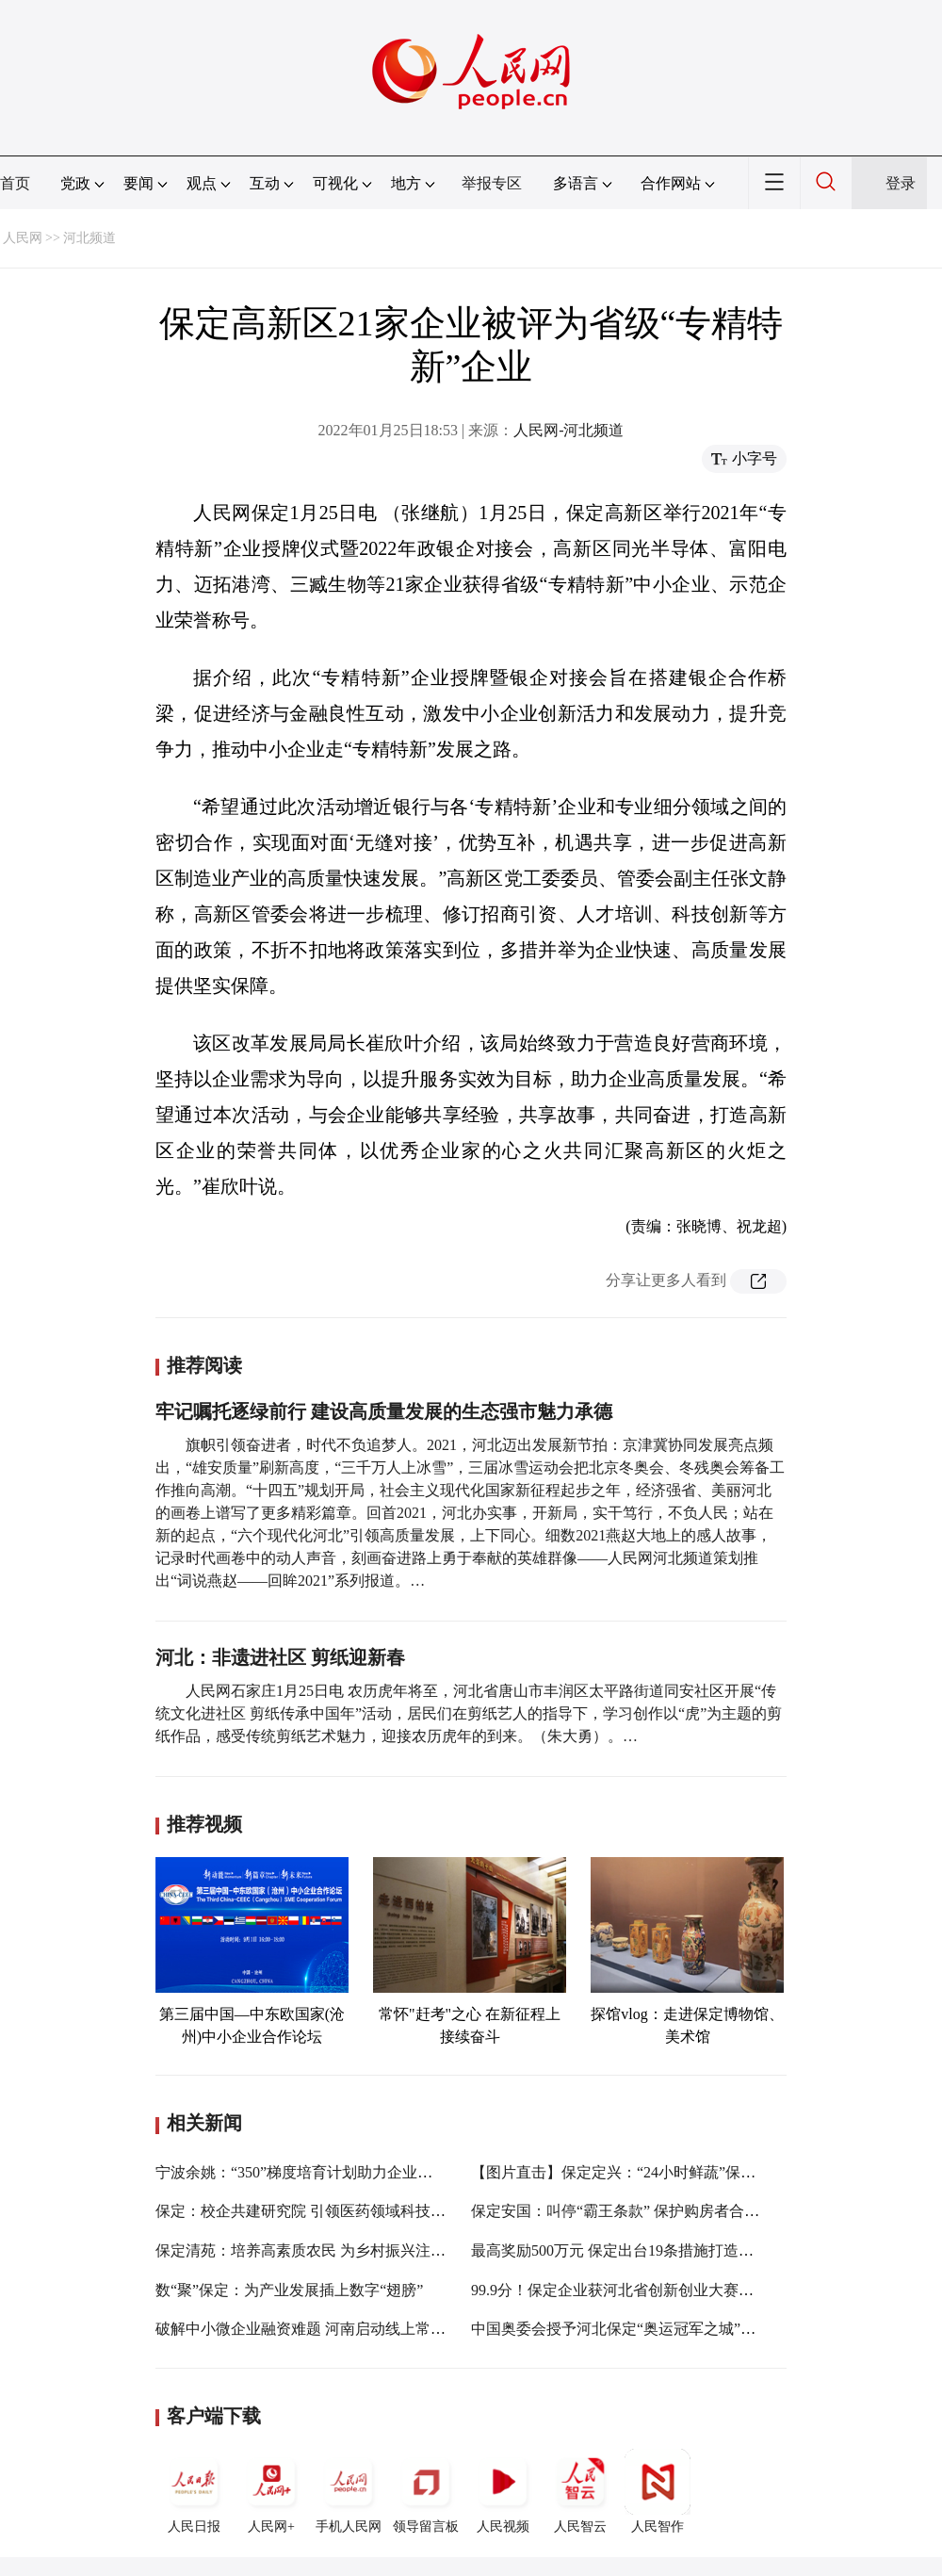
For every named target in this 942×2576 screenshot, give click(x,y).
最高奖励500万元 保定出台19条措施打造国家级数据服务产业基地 (687, 2250)
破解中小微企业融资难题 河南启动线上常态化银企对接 (338, 2329)
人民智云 (580, 2491)
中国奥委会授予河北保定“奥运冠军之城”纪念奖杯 (636, 2329)
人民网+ (271, 2491)
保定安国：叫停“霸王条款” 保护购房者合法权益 (630, 2211)
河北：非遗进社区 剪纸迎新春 (280, 1657)
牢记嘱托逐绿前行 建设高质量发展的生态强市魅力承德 (383, 1411)
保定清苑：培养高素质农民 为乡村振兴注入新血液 (323, 2250)
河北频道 (89, 238)
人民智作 (657, 2491)
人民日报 (194, 2491)
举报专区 (492, 183)
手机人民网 (349, 2491)
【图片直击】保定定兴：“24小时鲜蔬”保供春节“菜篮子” (657, 2172)
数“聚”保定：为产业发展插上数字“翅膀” (289, 2290)
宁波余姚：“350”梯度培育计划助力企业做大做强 (316, 2172)
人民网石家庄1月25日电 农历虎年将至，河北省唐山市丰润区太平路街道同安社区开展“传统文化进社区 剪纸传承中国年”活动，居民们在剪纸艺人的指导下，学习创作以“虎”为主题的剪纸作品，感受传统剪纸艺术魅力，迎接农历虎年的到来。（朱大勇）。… (468, 1713)
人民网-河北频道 (568, 430)
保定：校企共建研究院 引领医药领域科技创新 (308, 2211)
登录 (900, 183)
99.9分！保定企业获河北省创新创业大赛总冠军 (627, 2290)
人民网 (22, 238)
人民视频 (503, 2491)
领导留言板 (426, 2491)
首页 (15, 183)
